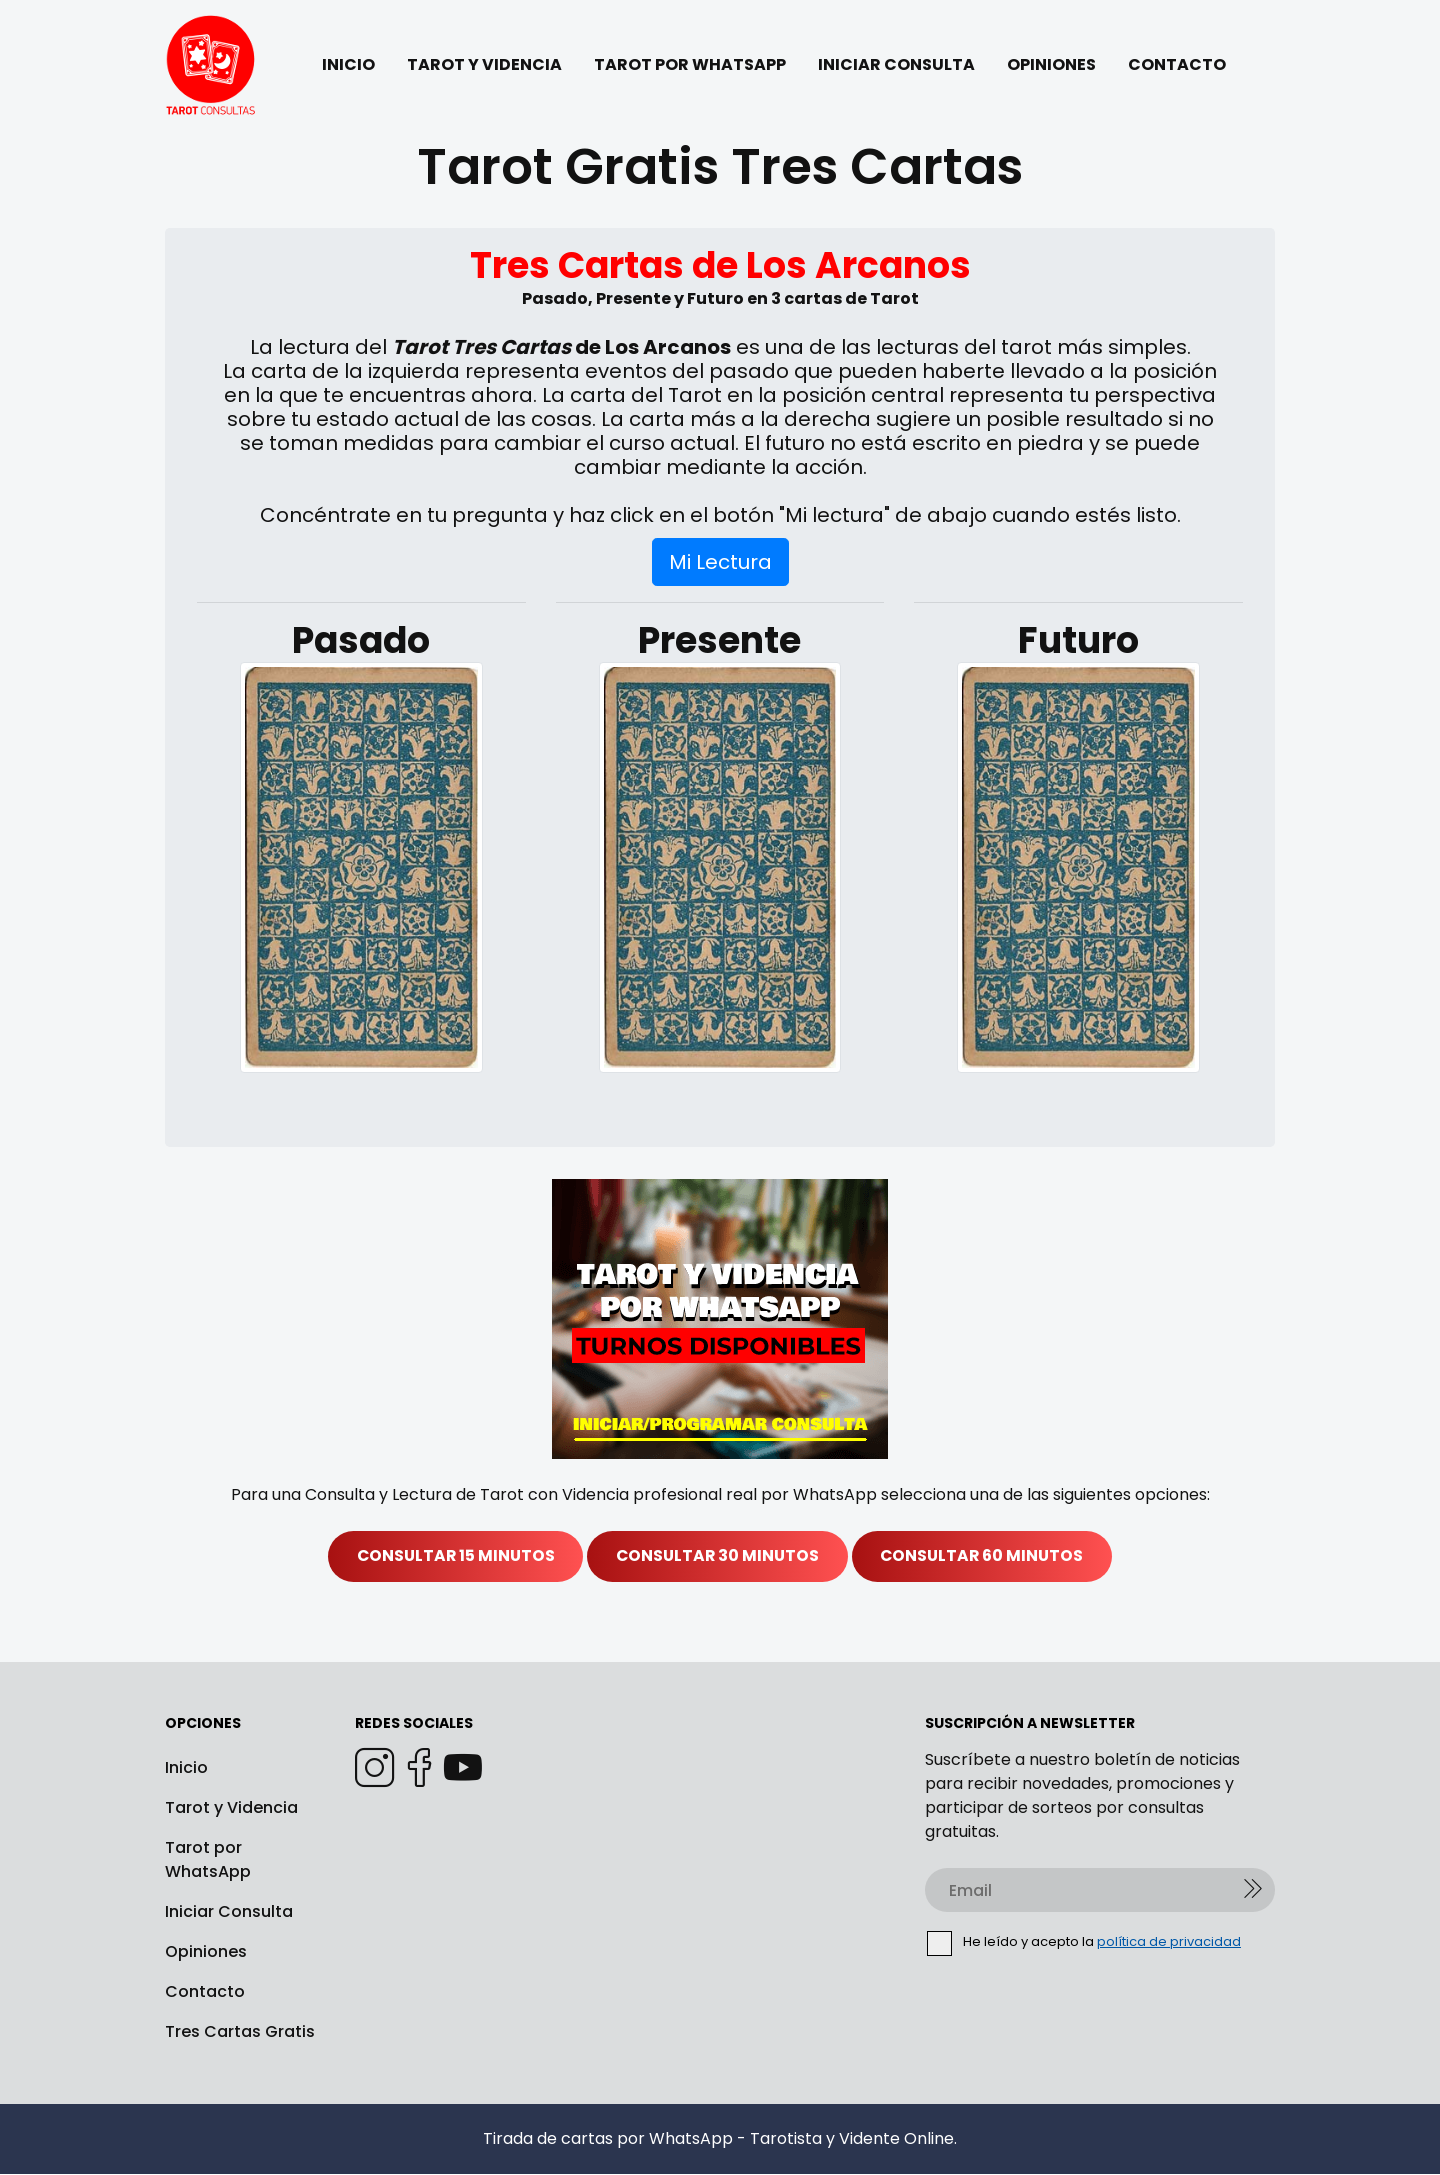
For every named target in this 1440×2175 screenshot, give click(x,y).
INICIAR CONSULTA (896, 64)
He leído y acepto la (1084, 1943)
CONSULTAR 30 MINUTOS (717, 1556)
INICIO (348, 64)
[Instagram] (375, 1769)
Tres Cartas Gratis (240, 2032)
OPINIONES (1051, 64)
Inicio (186, 1768)
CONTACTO (1177, 64)
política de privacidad (1169, 1942)
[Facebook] (419, 1769)
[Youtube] (463, 1769)
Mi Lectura (720, 562)
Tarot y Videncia (231, 1808)
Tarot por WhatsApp (208, 1860)
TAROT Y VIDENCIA (484, 64)
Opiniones (206, 1952)
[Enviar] (1253, 1891)
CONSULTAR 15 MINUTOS (449, 1556)
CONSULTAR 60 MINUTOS (989, 1556)
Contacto (205, 1992)
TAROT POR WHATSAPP (690, 64)
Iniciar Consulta (229, 1912)
